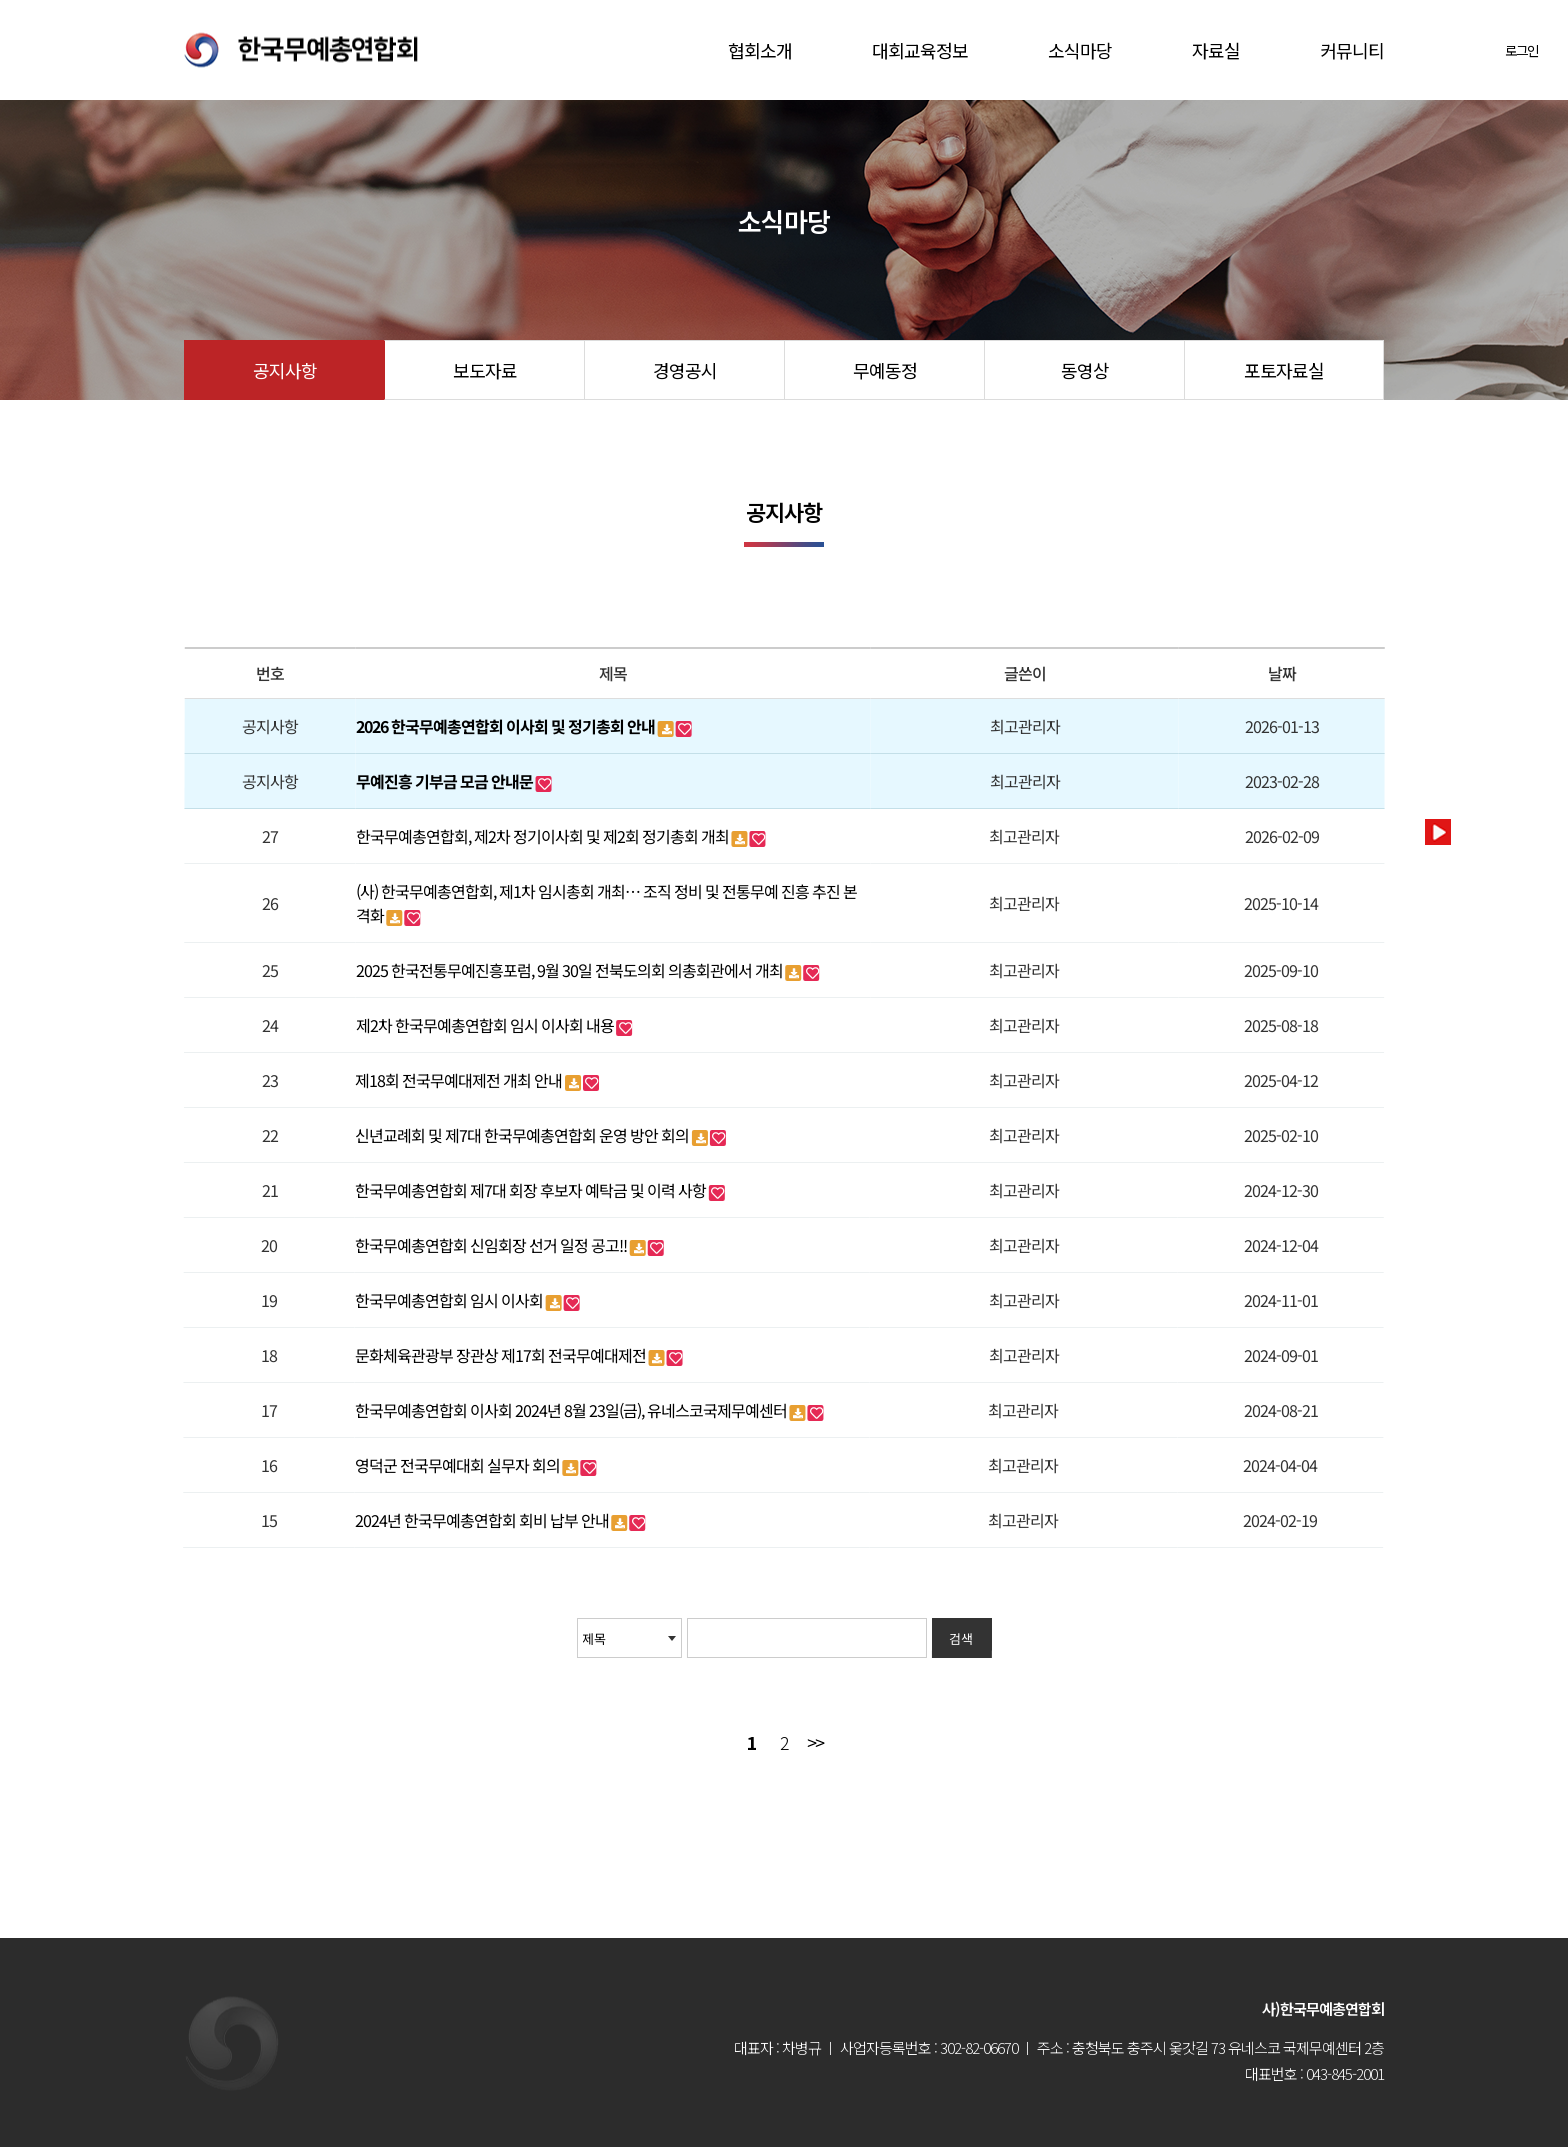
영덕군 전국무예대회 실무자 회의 (459, 1465)
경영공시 (685, 370)
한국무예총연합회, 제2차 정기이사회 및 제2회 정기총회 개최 (544, 836)
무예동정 (885, 370)
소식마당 (1080, 50)
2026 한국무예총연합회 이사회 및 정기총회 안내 (507, 726)
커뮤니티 (1352, 50)
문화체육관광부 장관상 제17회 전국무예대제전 (502, 1355)
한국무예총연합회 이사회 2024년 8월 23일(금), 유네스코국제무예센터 (572, 1410)
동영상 (1085, 370)
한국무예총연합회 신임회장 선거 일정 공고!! (492, 1245)
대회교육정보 (920, 50)
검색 (961, 1638)
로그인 (1521, 51)
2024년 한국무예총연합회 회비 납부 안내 (483, 1520)
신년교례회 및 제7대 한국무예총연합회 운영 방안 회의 (523, 1135)
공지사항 (285, 370)
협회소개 (760, 50)
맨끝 (816, 1743)
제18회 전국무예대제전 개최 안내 (460, 1080)
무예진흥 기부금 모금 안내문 (446, 781)
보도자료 (485, 370)
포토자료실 (1284, 370)
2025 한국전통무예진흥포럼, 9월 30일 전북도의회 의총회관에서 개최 (571, 970)
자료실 (1216, 50)
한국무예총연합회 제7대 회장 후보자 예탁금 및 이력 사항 (532, 1190)
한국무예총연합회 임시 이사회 (450, 1300)
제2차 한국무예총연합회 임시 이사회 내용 (486, 1025)
